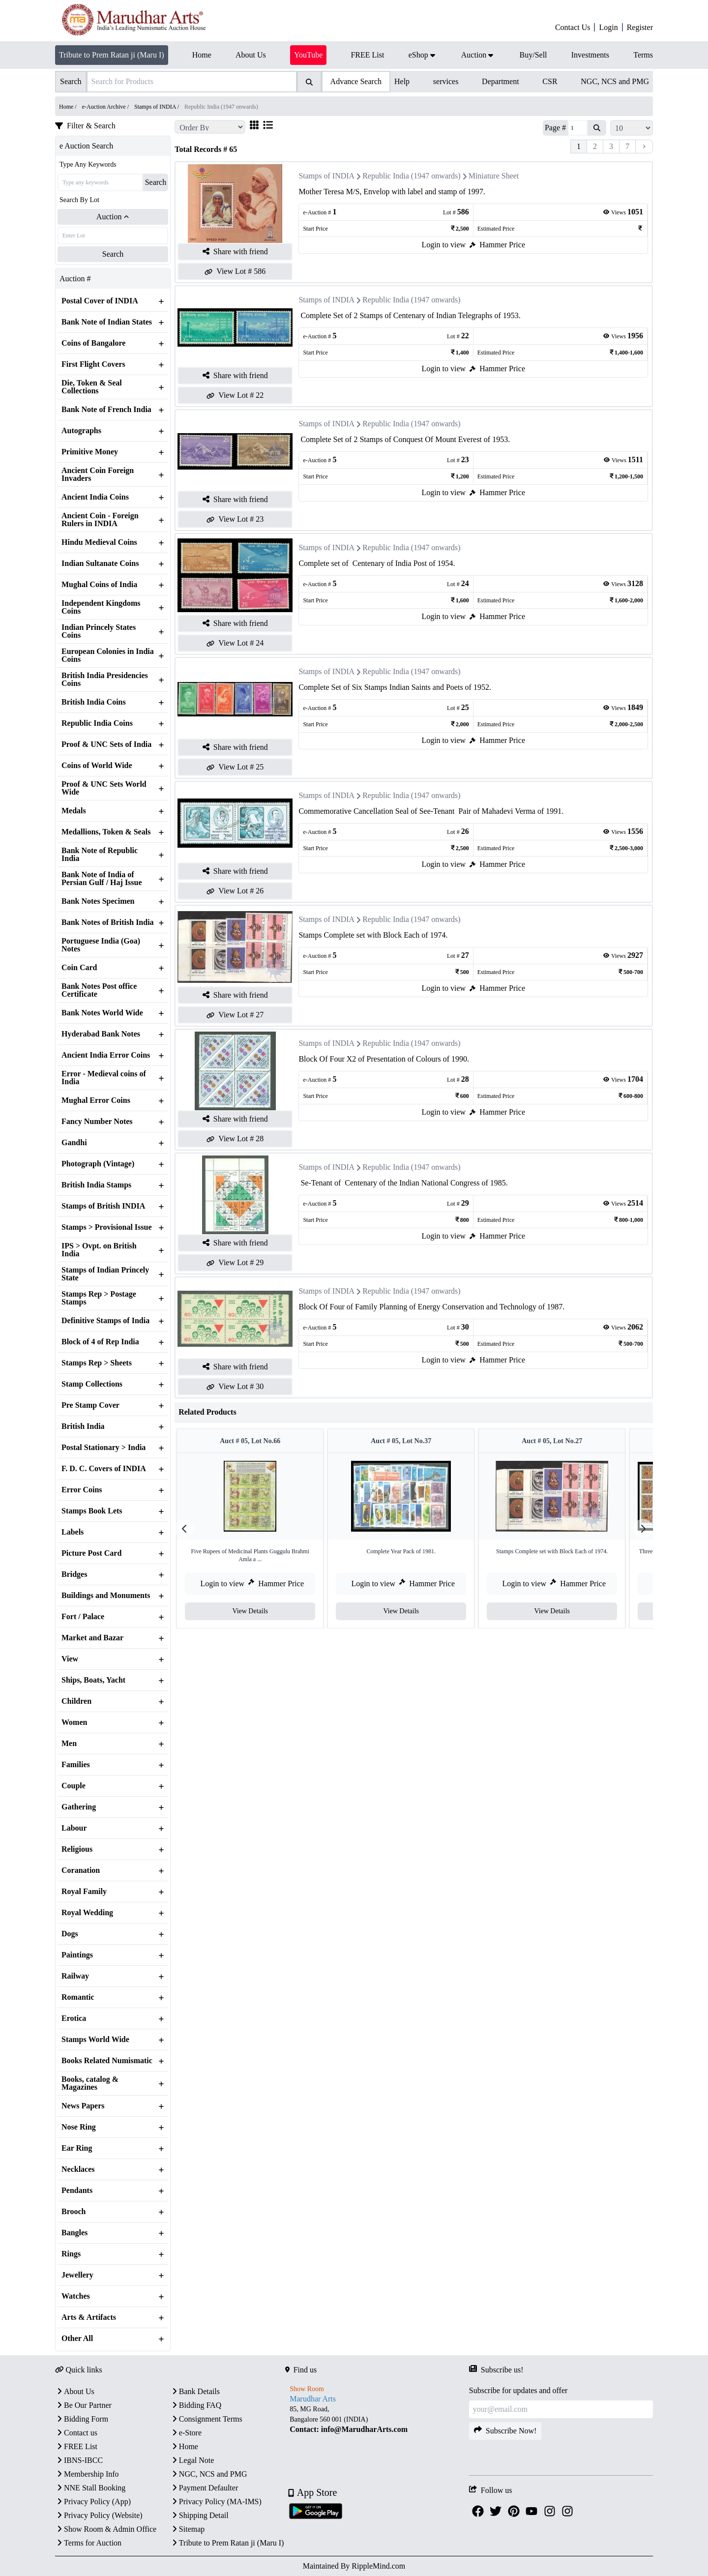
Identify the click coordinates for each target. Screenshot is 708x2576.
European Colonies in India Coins (107, 655)
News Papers (83, 2106)
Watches (75, 2296)
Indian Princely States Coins (98, 631)
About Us (74, 2391)
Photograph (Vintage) (97, 1164)
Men (69, 1743)
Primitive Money (89, 452)
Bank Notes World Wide (102, 1013)
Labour (74, 1828)
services (446, 81)
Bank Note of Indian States (106, 322)
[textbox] (377, 2419)
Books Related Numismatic (106, 2061)
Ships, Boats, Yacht (93, 1680)
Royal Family (84, 1891)
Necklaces (78, 2169)
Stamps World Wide (95, 2039)
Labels (72, 1532)
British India (83, 1426)
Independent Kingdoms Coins (101, 607)
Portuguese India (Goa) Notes (100, 945)
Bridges (74, 1574)
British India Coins (93, 702)
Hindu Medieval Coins (99, 542)
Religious (76, 1849)
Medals (73, 811)
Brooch (73, 2212)
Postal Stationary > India (103, 1447)
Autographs (81, 431)
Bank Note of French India (106, 410)
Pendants (76, 2190)
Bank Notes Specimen (97, 901)
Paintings (77, 1955)
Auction (113, 216)
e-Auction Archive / (106, 106)
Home (184, 2446)
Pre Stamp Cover (90, 1405)
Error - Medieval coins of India (103, 1078)
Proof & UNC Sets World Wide (104, 788)
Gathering (78, 1807)
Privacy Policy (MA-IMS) (216, 2501)
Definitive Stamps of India (105, 1321)
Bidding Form (81, 2419)
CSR (549, 81)
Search (156, 182)
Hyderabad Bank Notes (100, 1034)
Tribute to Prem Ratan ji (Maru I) (111, 55)
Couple (73, 1786)
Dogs (69, 1934)
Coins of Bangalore (93, 343)
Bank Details (195, 2391)
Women (74, 1722)
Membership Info (87, 2474)
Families (75, 1765)
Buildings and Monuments (105, 1595)
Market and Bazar (92, 1638)
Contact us (76, 2432)
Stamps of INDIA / (157, 106)
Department (500, 81)
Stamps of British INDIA (103, 1206)
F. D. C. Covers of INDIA (103, 1469)
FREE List (76, 2446)
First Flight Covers (93, 364)
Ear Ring (76, 2148)
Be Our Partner (83, 2405)
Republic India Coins (97, 723)
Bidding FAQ (195, 2405)
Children (76, 1701)
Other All (77, 2338)
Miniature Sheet (494, 176)
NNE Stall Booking (90, 2488)
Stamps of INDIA (326, 176)
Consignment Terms (206, 2419)
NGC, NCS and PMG (615, 81)
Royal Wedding (87, 1913)
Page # (555, 127)
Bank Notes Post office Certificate (99, 990)
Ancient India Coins (95, 497)
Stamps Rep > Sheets (96, 1363)
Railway (75, 1976)
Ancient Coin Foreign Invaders (97, 474)
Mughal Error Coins (95, 1100)
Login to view (443, 244)
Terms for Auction (88, 2543)
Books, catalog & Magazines (89, 2083)
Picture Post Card (91, 1553)
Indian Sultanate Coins (100, 563)
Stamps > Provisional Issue (106, 1227)
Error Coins (81, 1490)
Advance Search (356, 81)
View (69, 1659)
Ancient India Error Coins (105, 1055)
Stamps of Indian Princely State (105, 1274)
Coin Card (79, 968)
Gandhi (74, 1143)
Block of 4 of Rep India (100, 1342)
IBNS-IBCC (79, 2460)
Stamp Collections (91, 1384)
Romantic (77, 1997)
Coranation (80, 1870)
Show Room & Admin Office (105, 2529)
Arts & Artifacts (88, 2317)
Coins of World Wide (96, 766)
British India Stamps (96, 1185)
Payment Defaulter (204, 2488)
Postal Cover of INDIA (99, 301)
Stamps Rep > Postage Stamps (98, 1298)
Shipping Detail (199, 2515)
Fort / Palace (82, 1617)
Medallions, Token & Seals (105, 832)
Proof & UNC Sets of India (106, 744)
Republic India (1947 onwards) (411, 176)
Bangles (74, 2233)
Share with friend (235, 252)
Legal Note (192, 2460)
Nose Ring (78, 2127)
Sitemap (187, 2529)
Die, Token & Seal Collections (91, 387)
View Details (254, 1611)
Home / (68, 106)
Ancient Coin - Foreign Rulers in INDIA (100, 520)
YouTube (308, 55)
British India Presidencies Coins (104, 679)
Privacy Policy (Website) (99, 2515)
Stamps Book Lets (91, 1511)
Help (402, 81)
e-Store (186, 2432)
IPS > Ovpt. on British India (99, 1250)
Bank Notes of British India (107, 922)
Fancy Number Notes (97, 1121)
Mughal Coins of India (99, 585)
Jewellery (77, 2275)
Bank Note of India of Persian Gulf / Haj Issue (101, 879)
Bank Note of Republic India (99, 854)
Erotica (73, 2018)
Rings (71, 2254)
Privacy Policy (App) (93, 2501)
